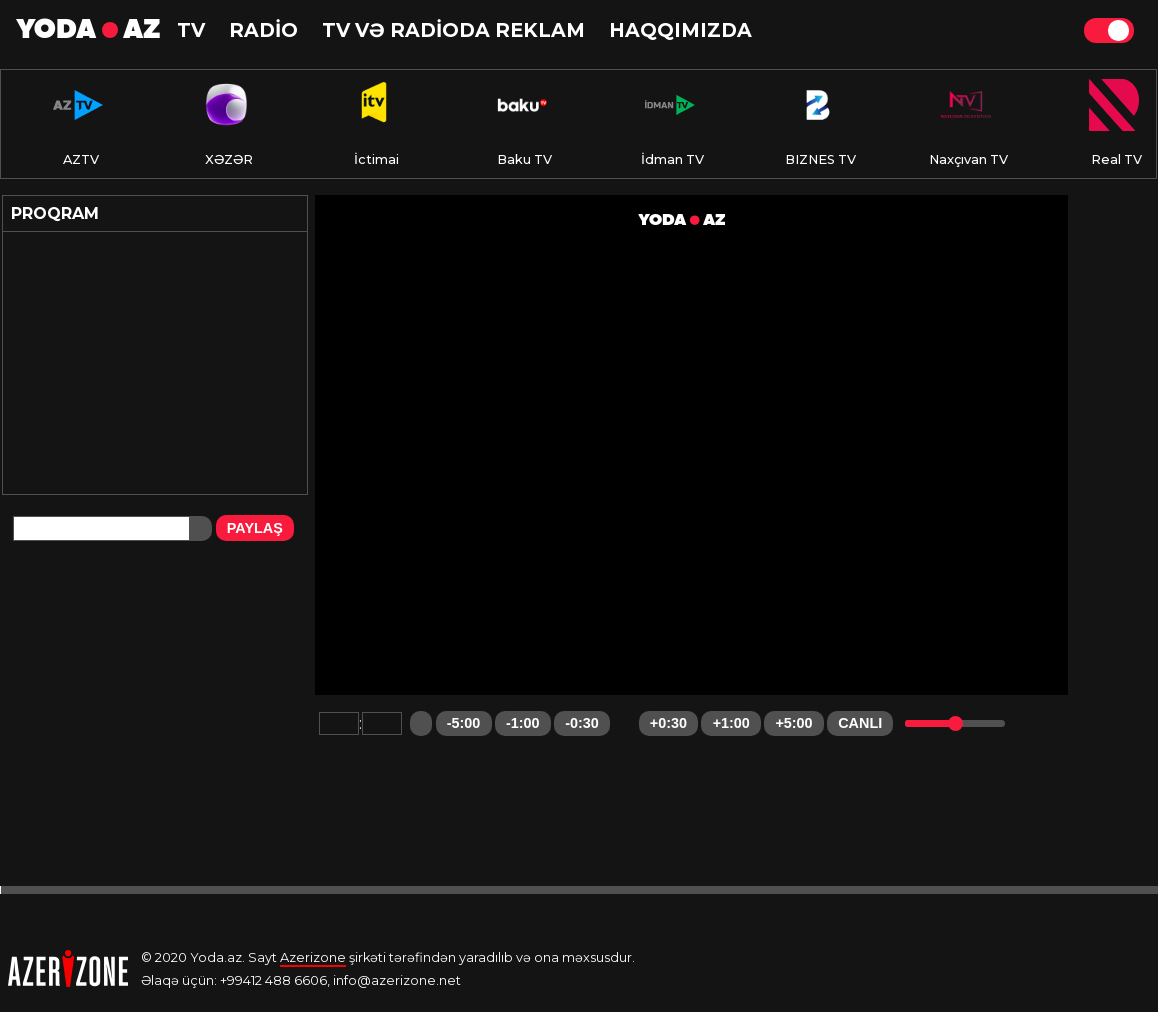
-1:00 (523, 723)
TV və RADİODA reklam (453, 30)
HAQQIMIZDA (680, 30)
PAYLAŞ (255, 528)
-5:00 (464, 723)
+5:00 (793, 723)
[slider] (955, 723)
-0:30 (582, 723)
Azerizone (313, 957)
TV (191, 30)
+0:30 (668, 723)
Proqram (55, 213)
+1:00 (731, 723)
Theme (1109, 30)
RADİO (263, 30)
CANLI (860, 723)
